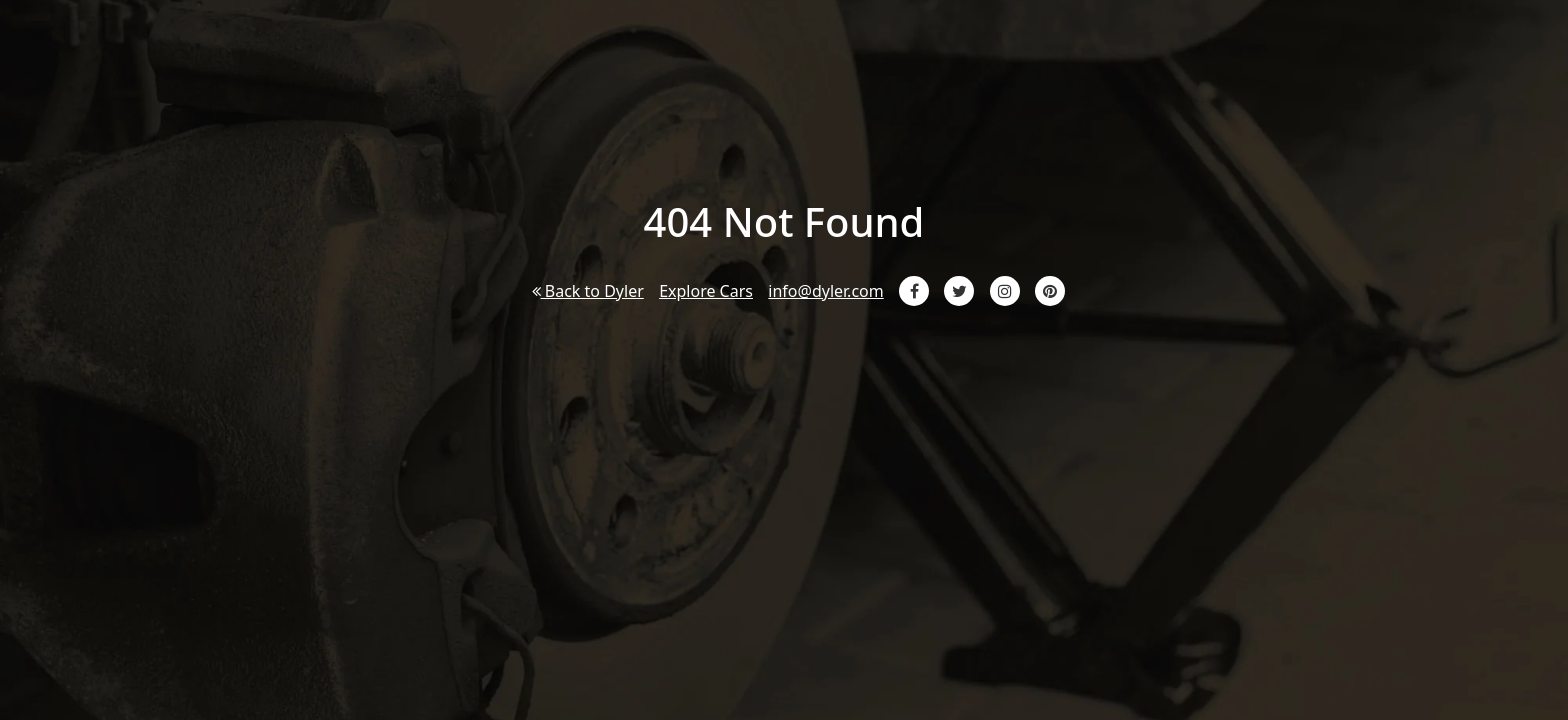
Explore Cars (706, 291)
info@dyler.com (825, 291)
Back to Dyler (588, 291)
